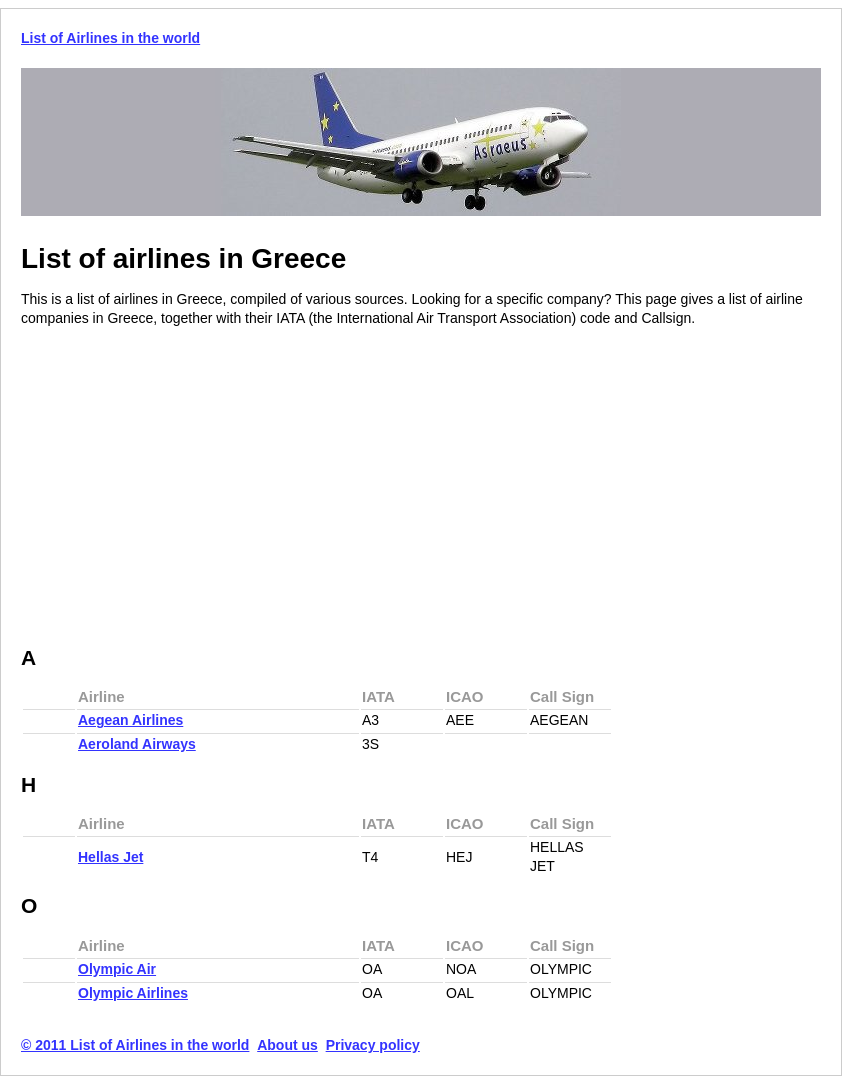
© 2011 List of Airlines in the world (135, 1045)
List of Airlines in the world (110, 38)
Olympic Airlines (133, 993)
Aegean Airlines (130, 720)
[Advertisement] (189, 488)
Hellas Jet (110, 857)
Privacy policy (373, 1045)
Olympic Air (117, 969)
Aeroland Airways (137, 744)
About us (287, 1045)
